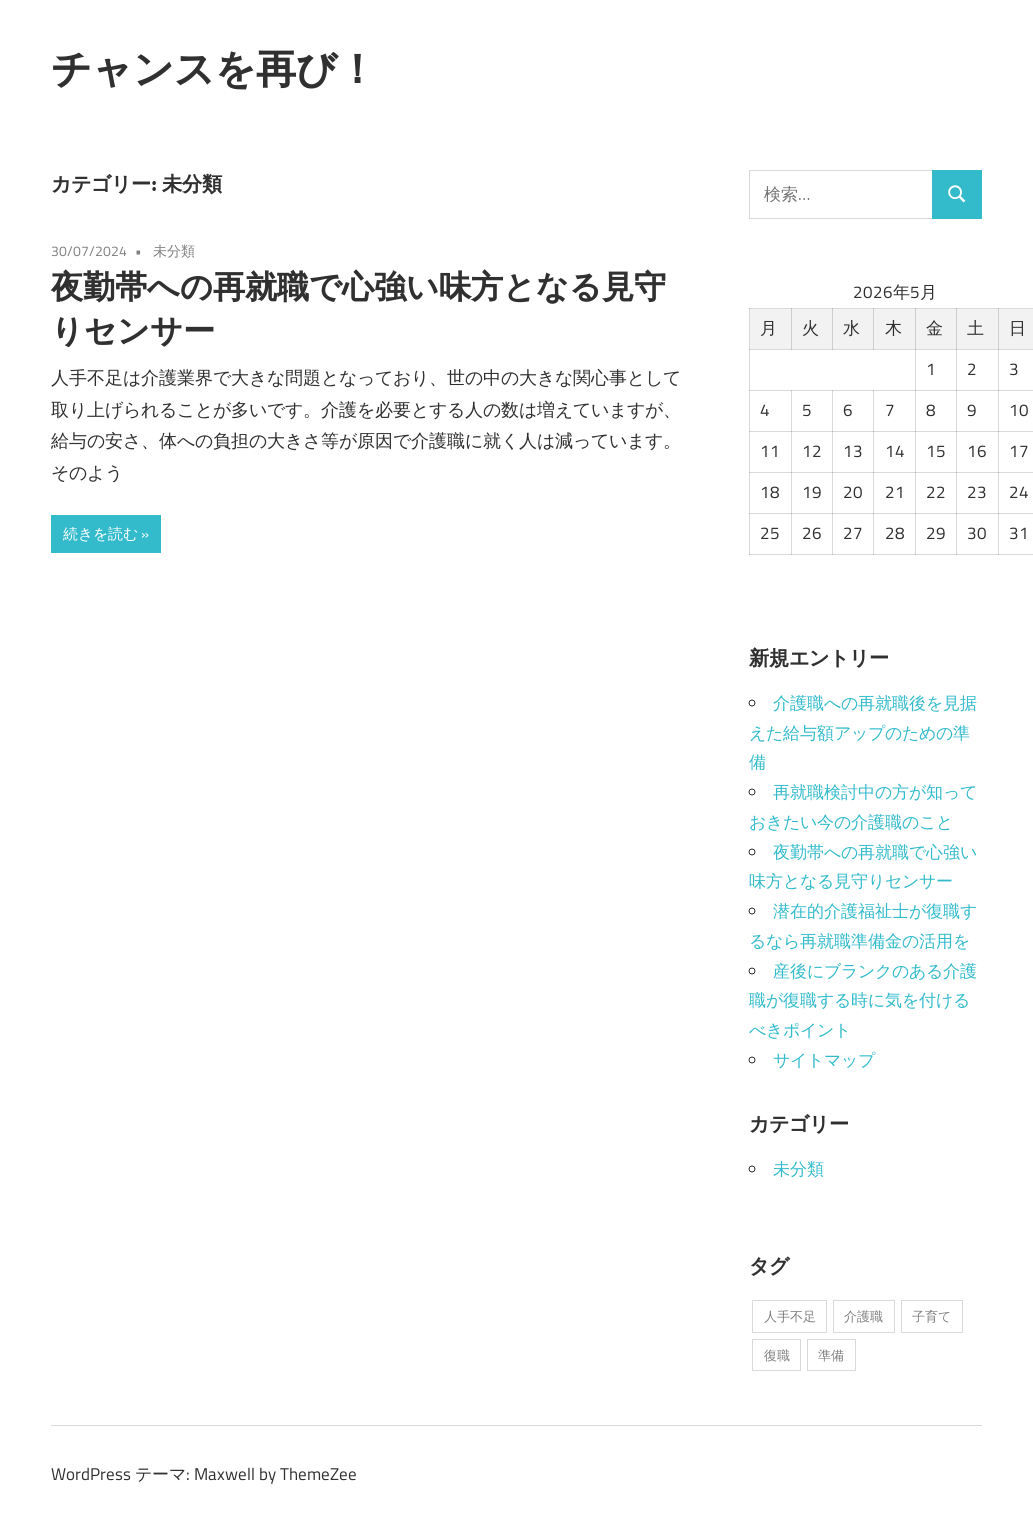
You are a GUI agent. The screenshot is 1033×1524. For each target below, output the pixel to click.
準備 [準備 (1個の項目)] (831, 1355)
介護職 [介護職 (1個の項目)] (863, 1316)
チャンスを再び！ (214, 68)
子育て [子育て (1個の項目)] (931, 1316)
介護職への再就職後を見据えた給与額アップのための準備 (863, 733)
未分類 (174, 250)
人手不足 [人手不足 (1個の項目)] (790, 1316)
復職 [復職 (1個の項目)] (777, 1355)
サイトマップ (824, 1060)
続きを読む (100, 533)
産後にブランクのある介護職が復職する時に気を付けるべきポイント (863, 1001)
